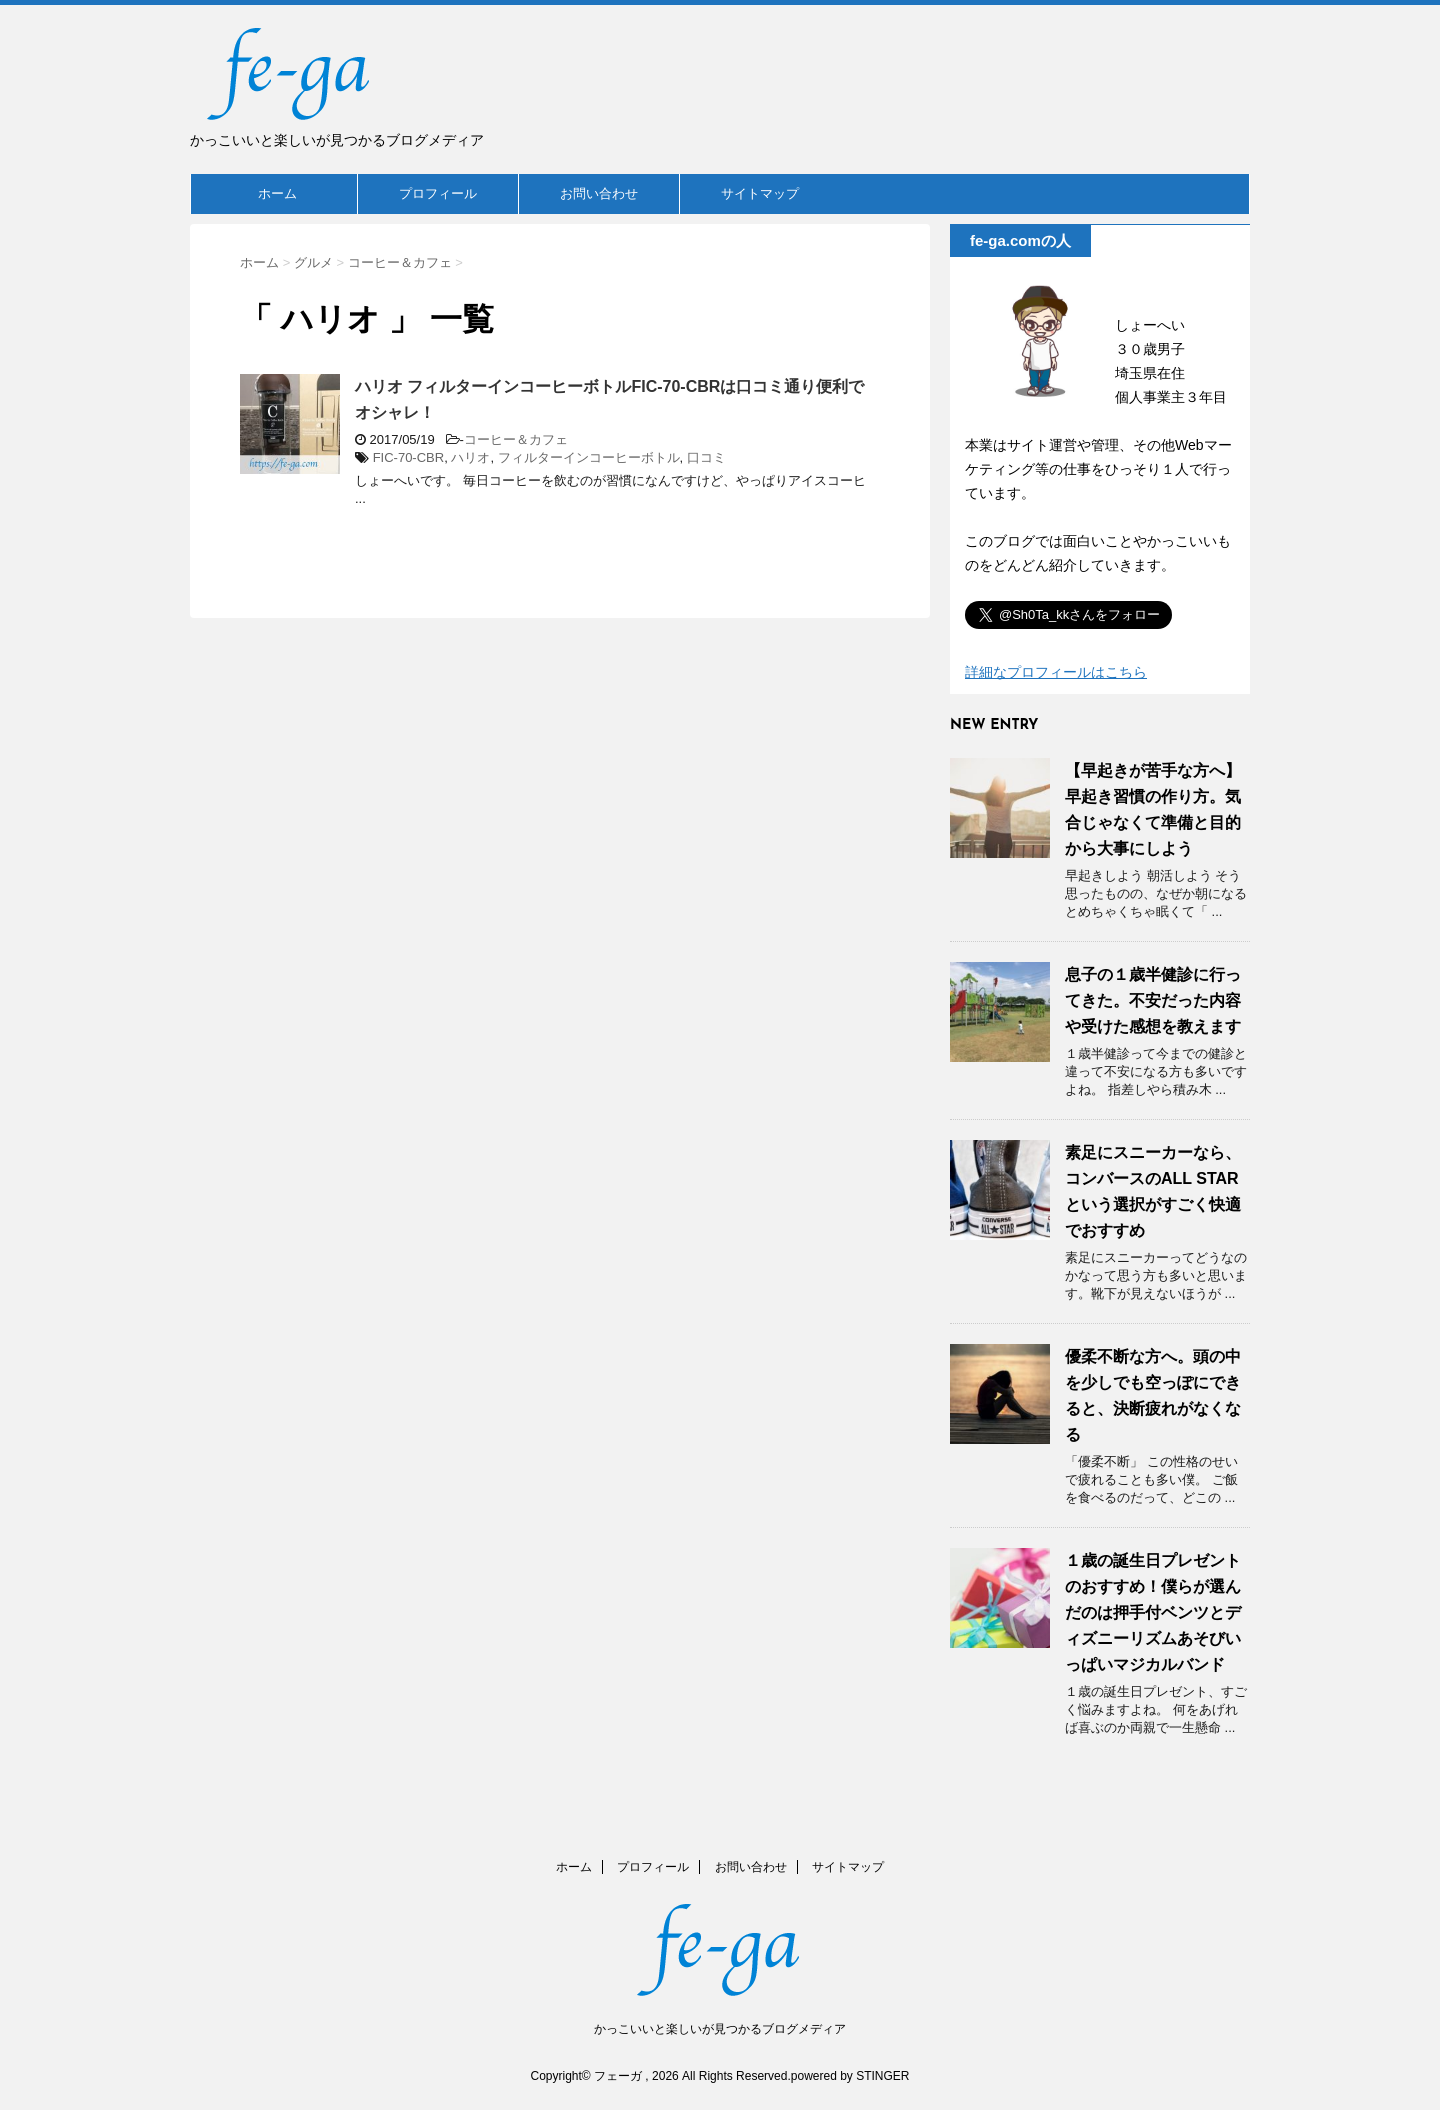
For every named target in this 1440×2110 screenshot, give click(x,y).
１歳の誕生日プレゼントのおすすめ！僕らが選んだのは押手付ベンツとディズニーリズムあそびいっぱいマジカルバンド (1153, 1612)
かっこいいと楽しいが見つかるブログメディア (720, 2029)
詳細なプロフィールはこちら (1056, 672)
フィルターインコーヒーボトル (589, 457)
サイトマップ (760, 193)
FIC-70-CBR (409, 457)
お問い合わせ (599, 193)
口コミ (706, 457)
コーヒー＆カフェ (516, 439)
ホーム (277, 193)
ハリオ (470, 457)
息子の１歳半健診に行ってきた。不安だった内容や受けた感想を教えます (1153, 1000)
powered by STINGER (850, 2076)
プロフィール (438, 193)
